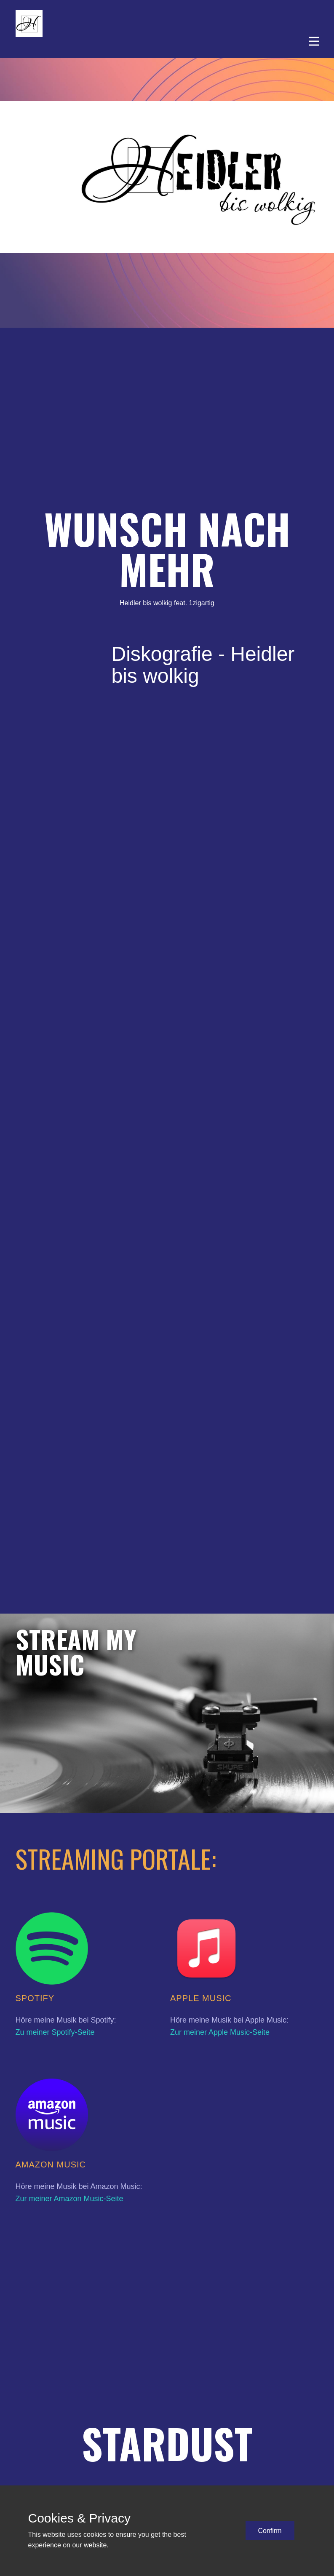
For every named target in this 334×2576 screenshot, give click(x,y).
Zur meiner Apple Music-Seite (220, 2032)
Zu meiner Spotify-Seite (55, 2032)
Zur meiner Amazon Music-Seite (69, 2198)
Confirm (270, 2530)
